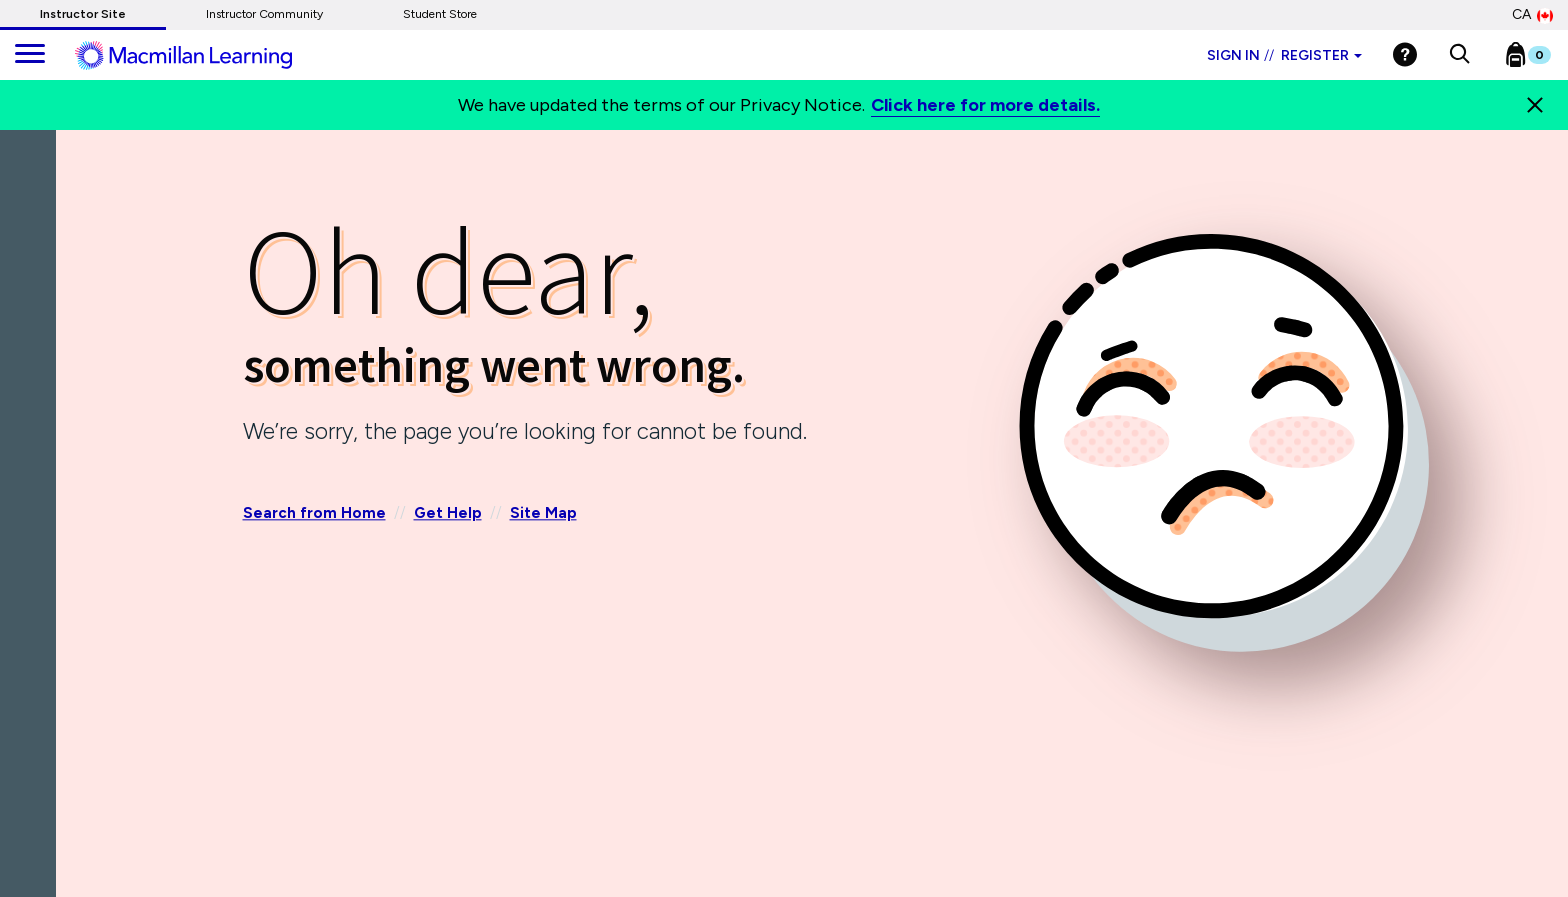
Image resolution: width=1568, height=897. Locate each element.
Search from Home (314, 514)
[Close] (1535, 105)
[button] (1459, 55)
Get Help (448, 514)
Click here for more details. (985, 105)
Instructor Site (83, 14)
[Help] (1405, 54)
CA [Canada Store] (1532, 15)
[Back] (33, 249)
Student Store (440, 14)
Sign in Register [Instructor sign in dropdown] (1284, 55)
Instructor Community (264, 14)
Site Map (543, 514)
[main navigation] (30, 55)
